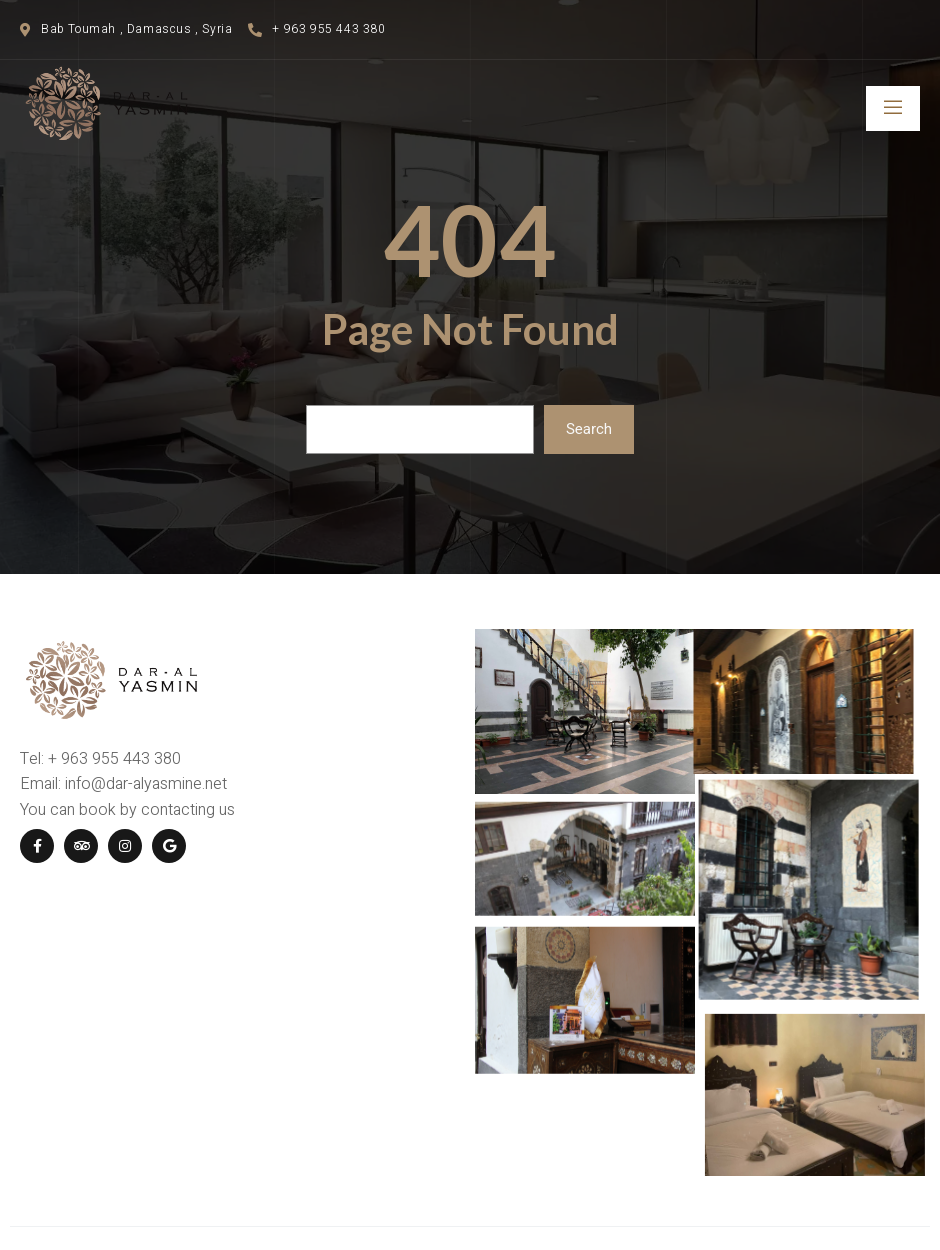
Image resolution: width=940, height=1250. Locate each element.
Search (589, 429)
